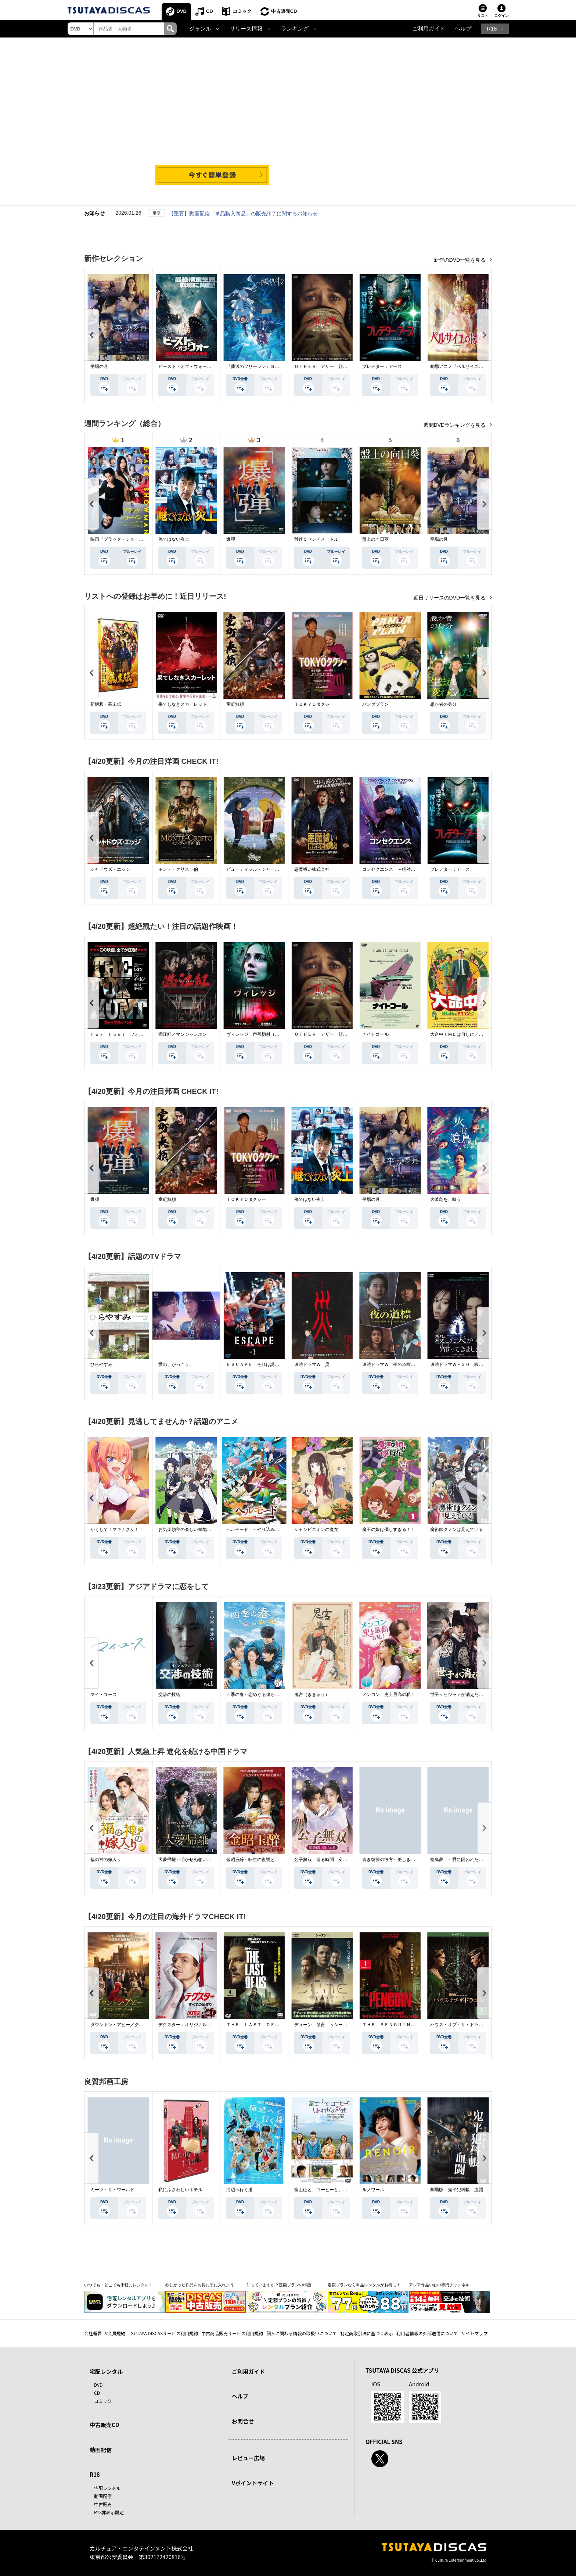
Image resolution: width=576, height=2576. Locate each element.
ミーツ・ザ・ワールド (112, 2189)
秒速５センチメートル (316, 539)
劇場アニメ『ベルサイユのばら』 (463, 366)
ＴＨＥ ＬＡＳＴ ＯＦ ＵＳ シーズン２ (270, 2024)
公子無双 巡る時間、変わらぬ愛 (327, 1859)
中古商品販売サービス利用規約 (232, 2333)
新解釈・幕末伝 (105, 704)
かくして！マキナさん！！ (116, 1529)
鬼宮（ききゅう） (312, 1694)
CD (209, 11)
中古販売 (103, 2504)
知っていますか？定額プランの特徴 (278, 2285)
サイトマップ (474, 2333)
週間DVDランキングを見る (455, 425)
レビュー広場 (248, 2458)
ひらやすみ (101, 1364)
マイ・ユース (103, 1694)
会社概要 (93, 2333)
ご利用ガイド (428, 29)
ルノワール (373, 2189)
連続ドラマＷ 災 (312, 1364)
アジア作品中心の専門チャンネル (439, 2285)
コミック (242, 11)
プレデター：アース (382, 366)
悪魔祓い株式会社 (312, 869)
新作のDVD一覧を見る (460, 260)
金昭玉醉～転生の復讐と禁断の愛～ (261, 1859)
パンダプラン (375, 704)
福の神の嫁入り (105, 1859)
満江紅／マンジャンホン (182, 1034)
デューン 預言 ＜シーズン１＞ (327, 2024)
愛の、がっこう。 (176, 1364)
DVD (182, 11)
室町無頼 (235, 704)
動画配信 (101, 2450)
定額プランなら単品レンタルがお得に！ (364, 2285)
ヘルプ (463, 29)
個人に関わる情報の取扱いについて (301, 2333)
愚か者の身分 (443, 704)
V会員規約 (115, 2333)
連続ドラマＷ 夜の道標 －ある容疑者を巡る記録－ (415, 1364)
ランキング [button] (295, 29)
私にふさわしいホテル (180, 2189)
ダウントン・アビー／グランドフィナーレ (132, 2024)
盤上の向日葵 (375, 539)
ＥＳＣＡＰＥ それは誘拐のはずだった (266, 1364)
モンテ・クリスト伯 (178, 869)
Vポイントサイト (253, 2483)
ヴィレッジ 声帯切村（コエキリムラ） (266, 1034)
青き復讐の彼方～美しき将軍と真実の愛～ (404, 1859)
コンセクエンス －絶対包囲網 (393, 869)
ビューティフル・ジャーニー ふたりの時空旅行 (274, 869)
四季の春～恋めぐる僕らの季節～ (259, 1694)
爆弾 (230, 539)
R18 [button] (492, 29)
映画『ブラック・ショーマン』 (121, 539)
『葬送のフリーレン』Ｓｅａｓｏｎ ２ (266, 366)
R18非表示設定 (109, 2512)
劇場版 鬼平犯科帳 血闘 (456, 2189)
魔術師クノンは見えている (456, 1529)
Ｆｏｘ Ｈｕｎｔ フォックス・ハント (130, 1034)
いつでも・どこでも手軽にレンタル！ (118, 2285)
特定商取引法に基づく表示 (366, 2333)
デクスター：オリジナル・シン (189, 2024)
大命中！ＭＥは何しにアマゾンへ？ (465, 1034)
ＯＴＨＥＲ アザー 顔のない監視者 (331, 366)
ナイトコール (375, 1034)
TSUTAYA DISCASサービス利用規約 (163, 2333)
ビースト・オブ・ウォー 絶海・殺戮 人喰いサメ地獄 (213, 366)
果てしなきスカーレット (182, 704)
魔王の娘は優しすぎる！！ (388, 1529)
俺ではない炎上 (173, 539)
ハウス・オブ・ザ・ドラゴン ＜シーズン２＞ (476, 2024)
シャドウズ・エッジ (110, 869)
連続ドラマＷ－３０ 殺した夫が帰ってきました (478, 1364)
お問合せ (243, 2421)
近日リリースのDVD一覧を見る (450, 598)
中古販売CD (284, 11)
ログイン (501, 16)
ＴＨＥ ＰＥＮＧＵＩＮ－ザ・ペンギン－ (404, 2024)
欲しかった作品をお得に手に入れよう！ (201, 2285)
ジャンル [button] (200, 29)
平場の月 (99, 366)
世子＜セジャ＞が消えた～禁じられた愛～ (472, 1694)
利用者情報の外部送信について (427, 2333)
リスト (482, 16)
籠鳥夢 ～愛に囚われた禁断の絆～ (465, 1859)
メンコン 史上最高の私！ (388, 1694)
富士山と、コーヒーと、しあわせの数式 (334, 2189)
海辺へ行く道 (239, 2189)
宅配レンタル (107, 2488)
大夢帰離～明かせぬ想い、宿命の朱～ (195, 1859)
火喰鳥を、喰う (445, 1199)
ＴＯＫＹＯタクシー (314, 704)
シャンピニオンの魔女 (316, 1529)
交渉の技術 (169, 1694)
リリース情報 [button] (246, 29)
